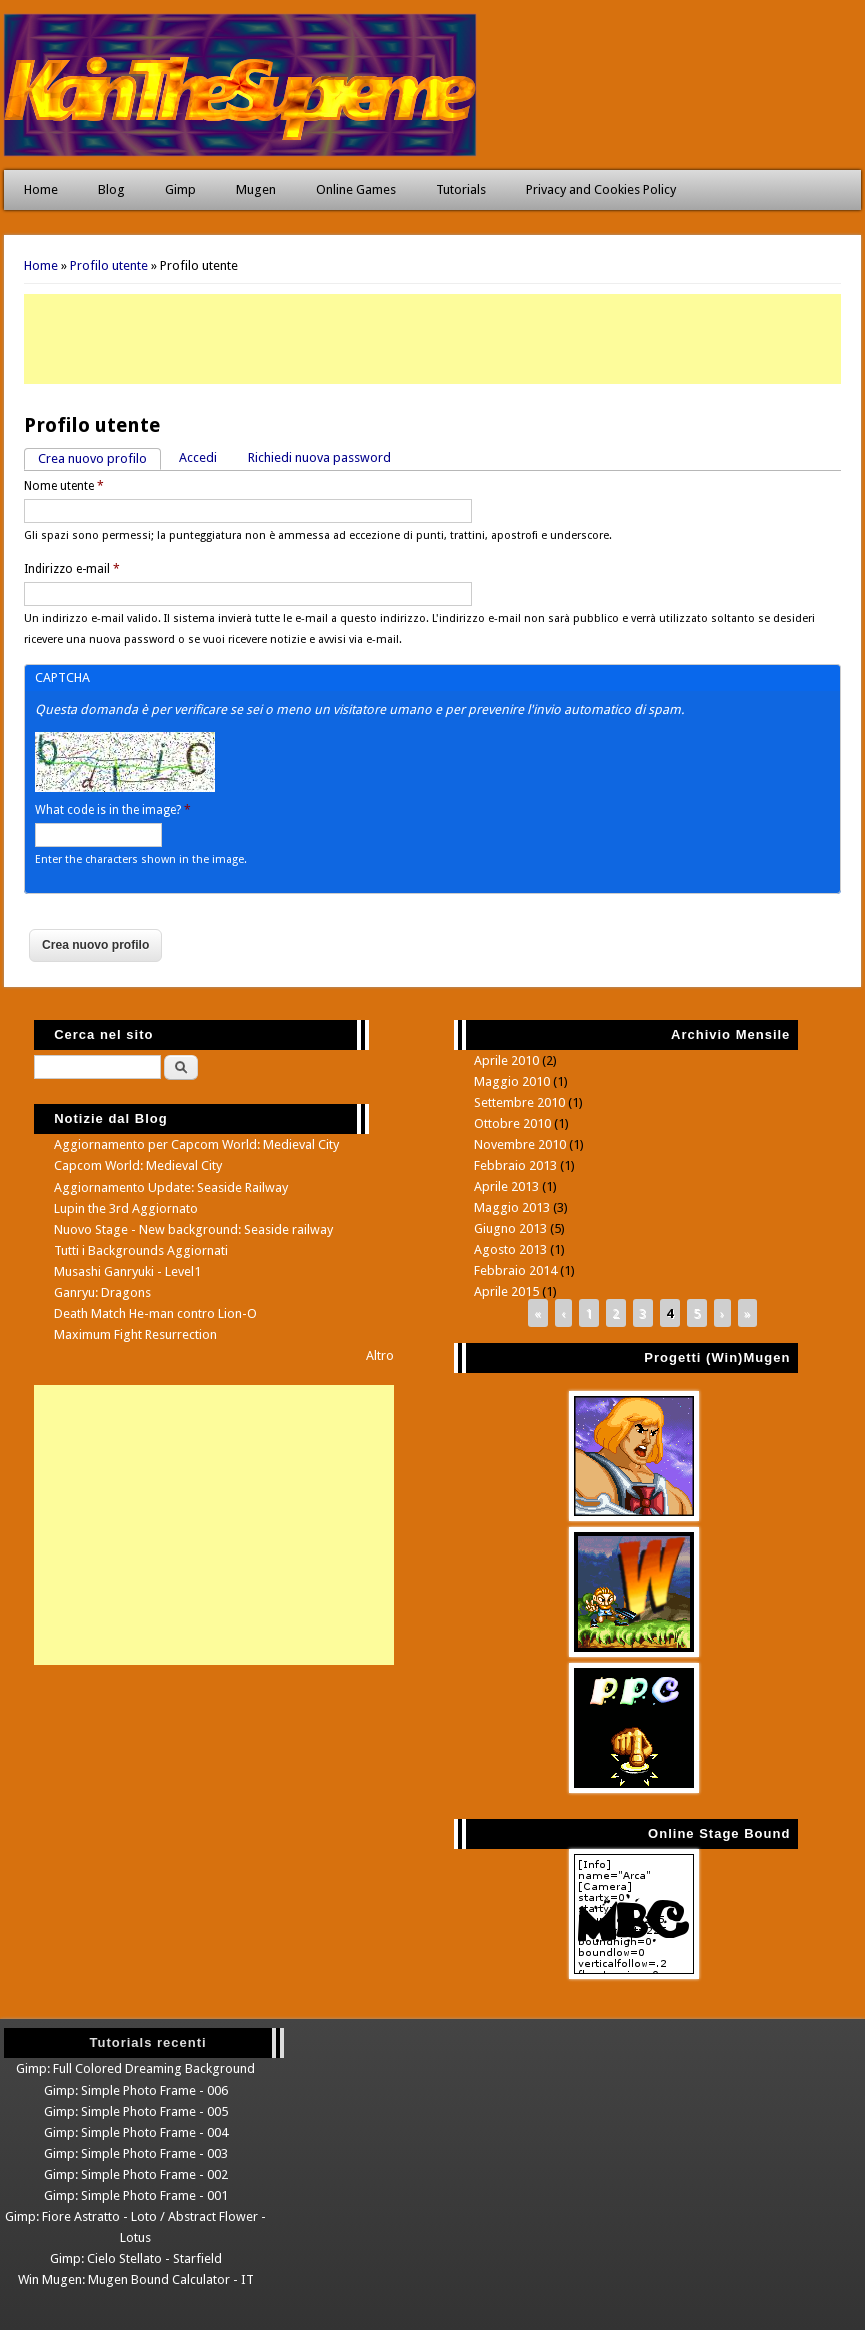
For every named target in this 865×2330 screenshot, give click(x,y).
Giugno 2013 (510, 1228)
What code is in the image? (113, 810)
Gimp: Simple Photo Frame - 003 (136, 2153)
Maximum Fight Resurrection (135, 1334)
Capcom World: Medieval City (138, 1165)
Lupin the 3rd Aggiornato (126, 1208)
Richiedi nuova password (319, 457)
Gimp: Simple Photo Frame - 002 (136, 2174)
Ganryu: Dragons (102, 1292)
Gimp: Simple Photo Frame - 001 (136, 2195)
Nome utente (64, 486)
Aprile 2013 (506, 1186)
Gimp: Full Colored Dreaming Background (135, 2068)
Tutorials (461, 189)
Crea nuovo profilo (99, 457)
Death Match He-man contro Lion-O (155, 1313)
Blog (111, 189)
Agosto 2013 (510, 1249)
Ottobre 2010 (512, 1123)
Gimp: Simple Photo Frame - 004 (136, 2132)
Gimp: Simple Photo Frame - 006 (136, 2090)
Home (41, 189)
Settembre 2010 (519, 1102)
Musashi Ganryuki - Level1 (127, 1271)
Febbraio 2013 (515, 1165)
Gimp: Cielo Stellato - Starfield (136, 2258)
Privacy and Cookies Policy (601, 189)
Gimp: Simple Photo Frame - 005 (136, 2111)
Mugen (256, 189)
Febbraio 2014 (515, 1270)
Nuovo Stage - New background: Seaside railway (193, 1229)
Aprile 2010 (506, 1060)
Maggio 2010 (512, 1081)
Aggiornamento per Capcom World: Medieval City (196, 1144)
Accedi (198, 457)
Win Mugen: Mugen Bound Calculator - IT (136, 2279)
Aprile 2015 (506, 1291)
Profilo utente (109, 265)
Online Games (356, 189)
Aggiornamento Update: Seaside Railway (171, 1187)
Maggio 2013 (512, 1207)
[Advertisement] (432, 339)
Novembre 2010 (520, 1144)
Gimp (180, 189)
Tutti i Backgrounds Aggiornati (141, 1250)
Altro (380, 1355)
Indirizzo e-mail (72, 569)
